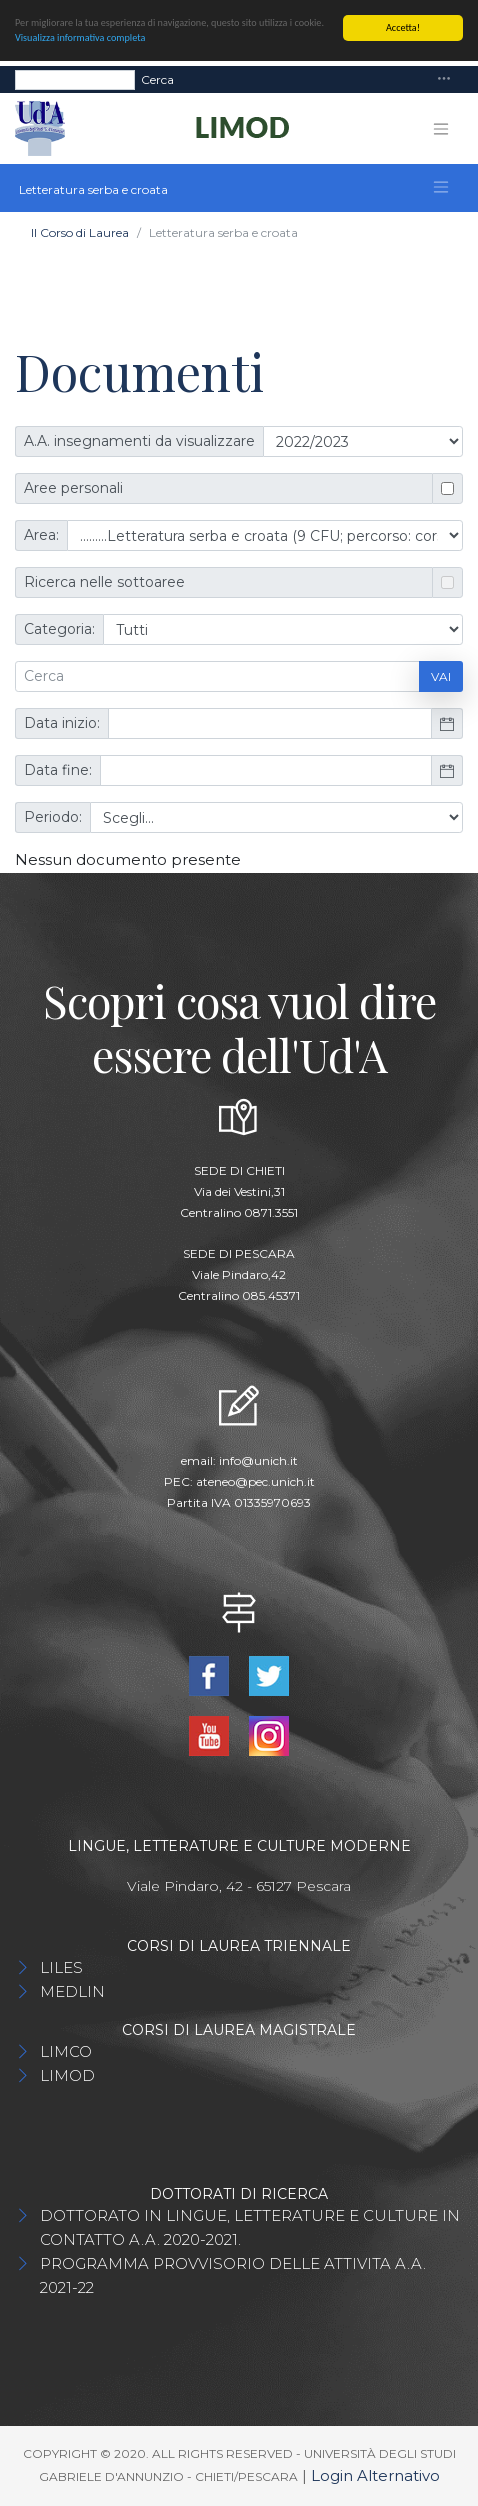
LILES (61, 1967)
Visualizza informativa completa (80, 37)
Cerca (157, 78)
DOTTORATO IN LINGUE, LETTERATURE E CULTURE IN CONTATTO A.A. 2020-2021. (250, 2227)
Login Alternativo (375, 2475)
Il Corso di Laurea (80, 232)
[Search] (75, 79)
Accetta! (403, 27)
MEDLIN (72, 1991)
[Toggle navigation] (444, 79)
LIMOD (67, 2075)
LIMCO (66, 2051)
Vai (441, 676)
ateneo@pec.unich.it (255, 1481)
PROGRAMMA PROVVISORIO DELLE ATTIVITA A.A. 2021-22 (233, 2275)
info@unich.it (258, 1460)
